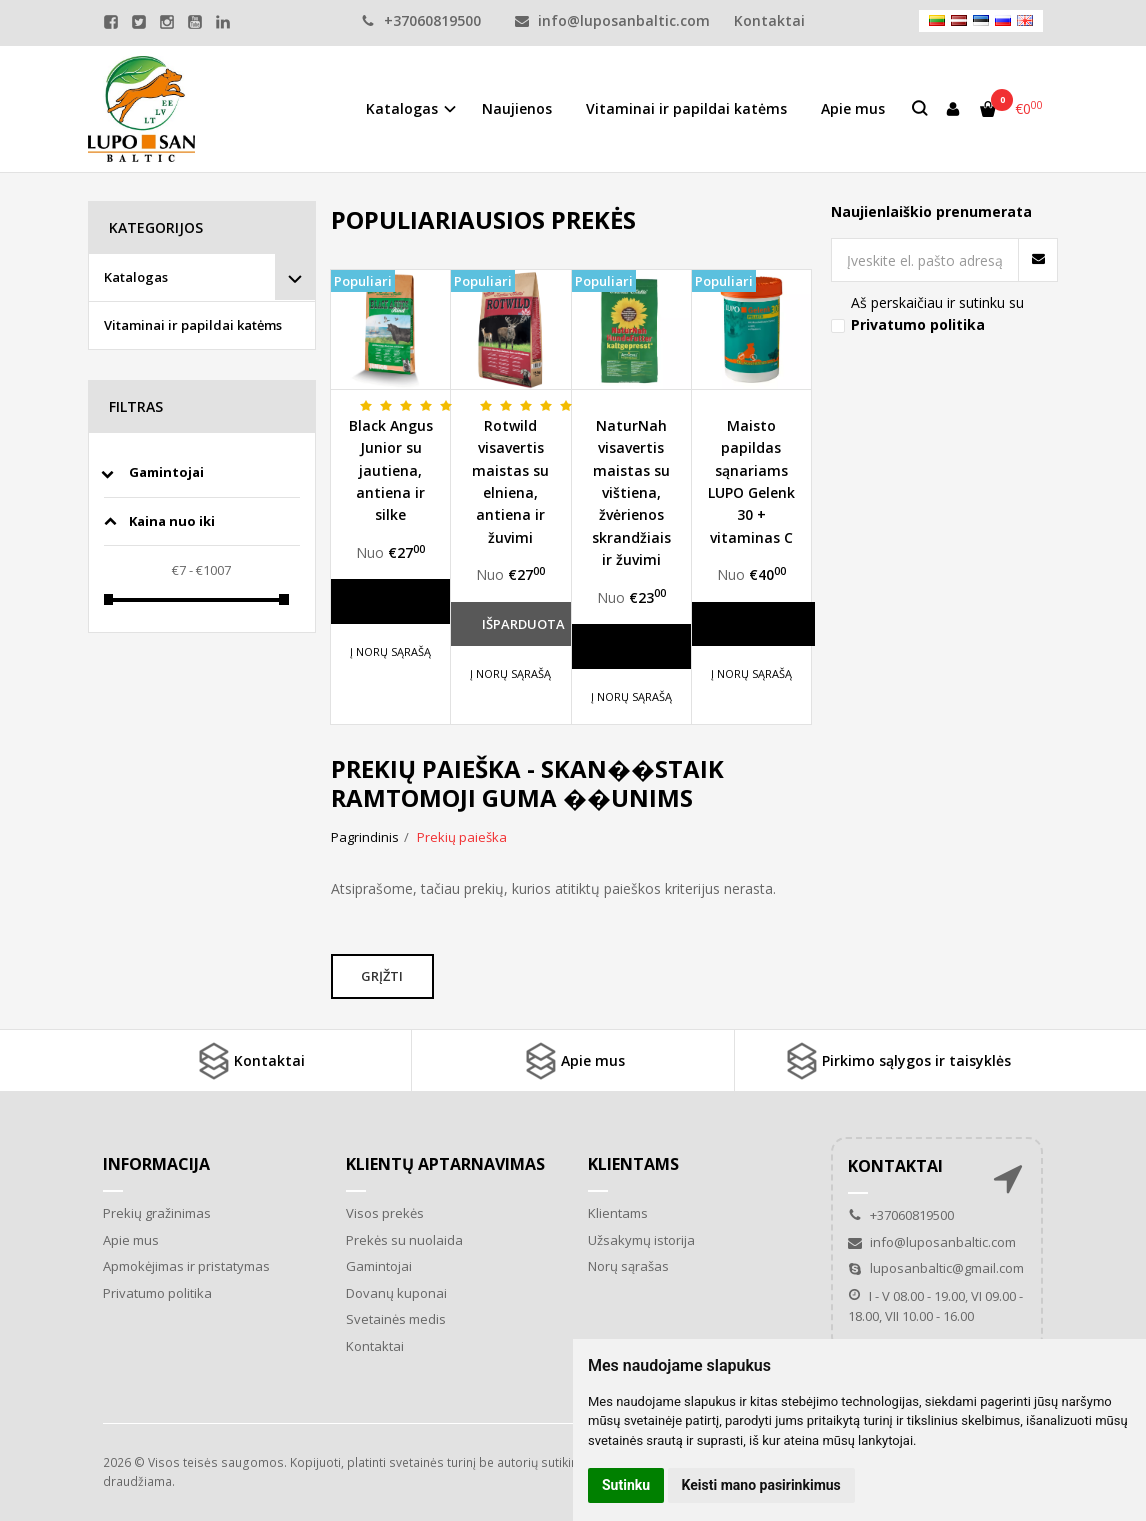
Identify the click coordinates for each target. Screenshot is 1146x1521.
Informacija (156, 1164)
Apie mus (853, 108)
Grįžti (384, 976)
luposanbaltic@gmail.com (936, 1268)
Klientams (633, 1164)
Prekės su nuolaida (404, 1240)
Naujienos (517, 108)
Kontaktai (249, 1061)
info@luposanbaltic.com (612, 20)
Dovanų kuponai (396, 1293)
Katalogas (136, 277)
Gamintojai (379, 1266)
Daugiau (393, 601)
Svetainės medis (396, 1319)
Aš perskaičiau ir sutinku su (937, 313)
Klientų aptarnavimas (445, 1164)
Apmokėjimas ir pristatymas (186, 1266)
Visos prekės (385, 1213)
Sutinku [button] (626, 1485)
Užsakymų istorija (641, 1240)
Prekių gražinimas (157, 1213)
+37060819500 (421, 20)
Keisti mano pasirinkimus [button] (761, 1485)
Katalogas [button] (402, 108)
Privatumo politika (157, 1293)
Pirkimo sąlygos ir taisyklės (896, 1061)
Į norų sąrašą (390, 651)
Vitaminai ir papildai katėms (686, 108)
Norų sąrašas (628, 1266)
